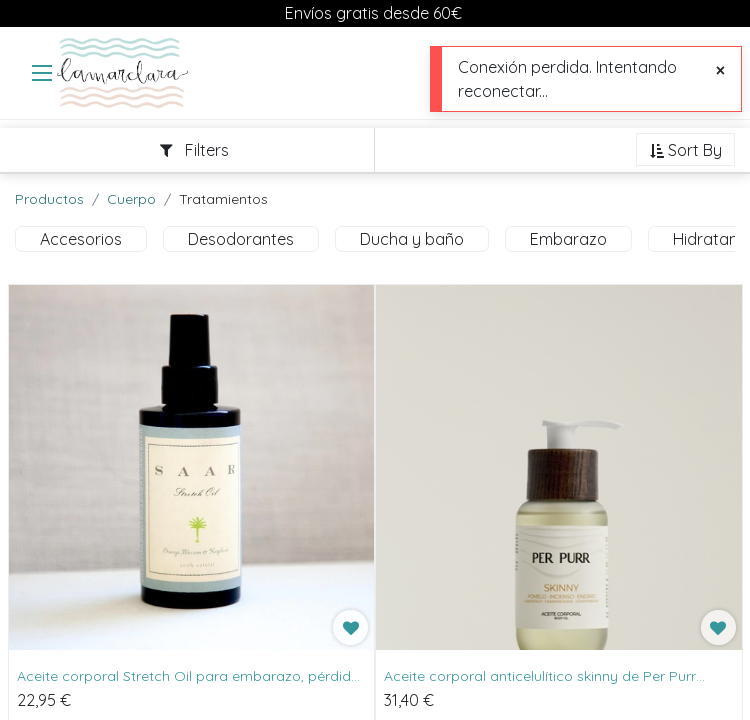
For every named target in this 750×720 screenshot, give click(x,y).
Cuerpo (131, 199)
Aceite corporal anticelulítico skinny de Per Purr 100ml (540, 677)
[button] (685, 151)
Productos (49, 199)
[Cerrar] (720, 70)
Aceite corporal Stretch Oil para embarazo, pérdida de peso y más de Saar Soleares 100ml (188, 677)
